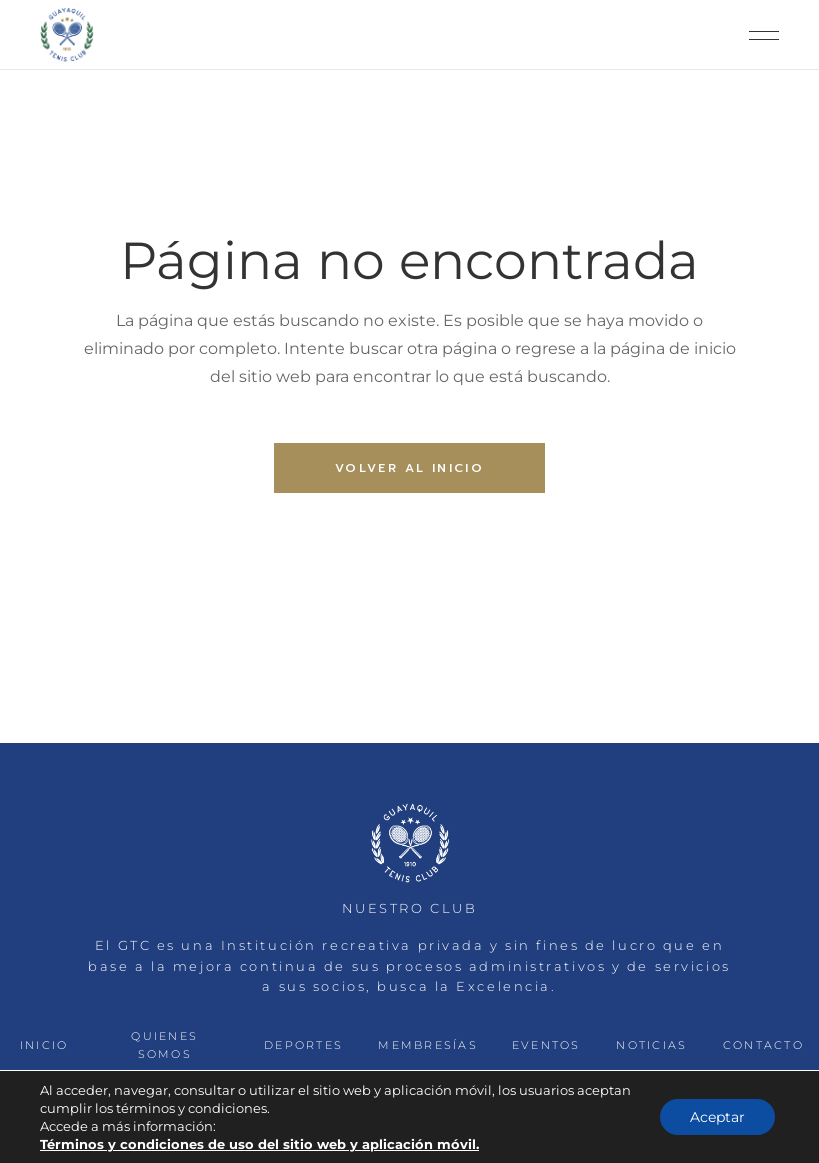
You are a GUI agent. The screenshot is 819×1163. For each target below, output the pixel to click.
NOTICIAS (651, 1045)
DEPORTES (303, 1045)
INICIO (44, 1045)
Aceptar (717, 1117)
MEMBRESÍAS (427, 1045)
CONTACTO (763, 1045)
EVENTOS (546, 1045)
